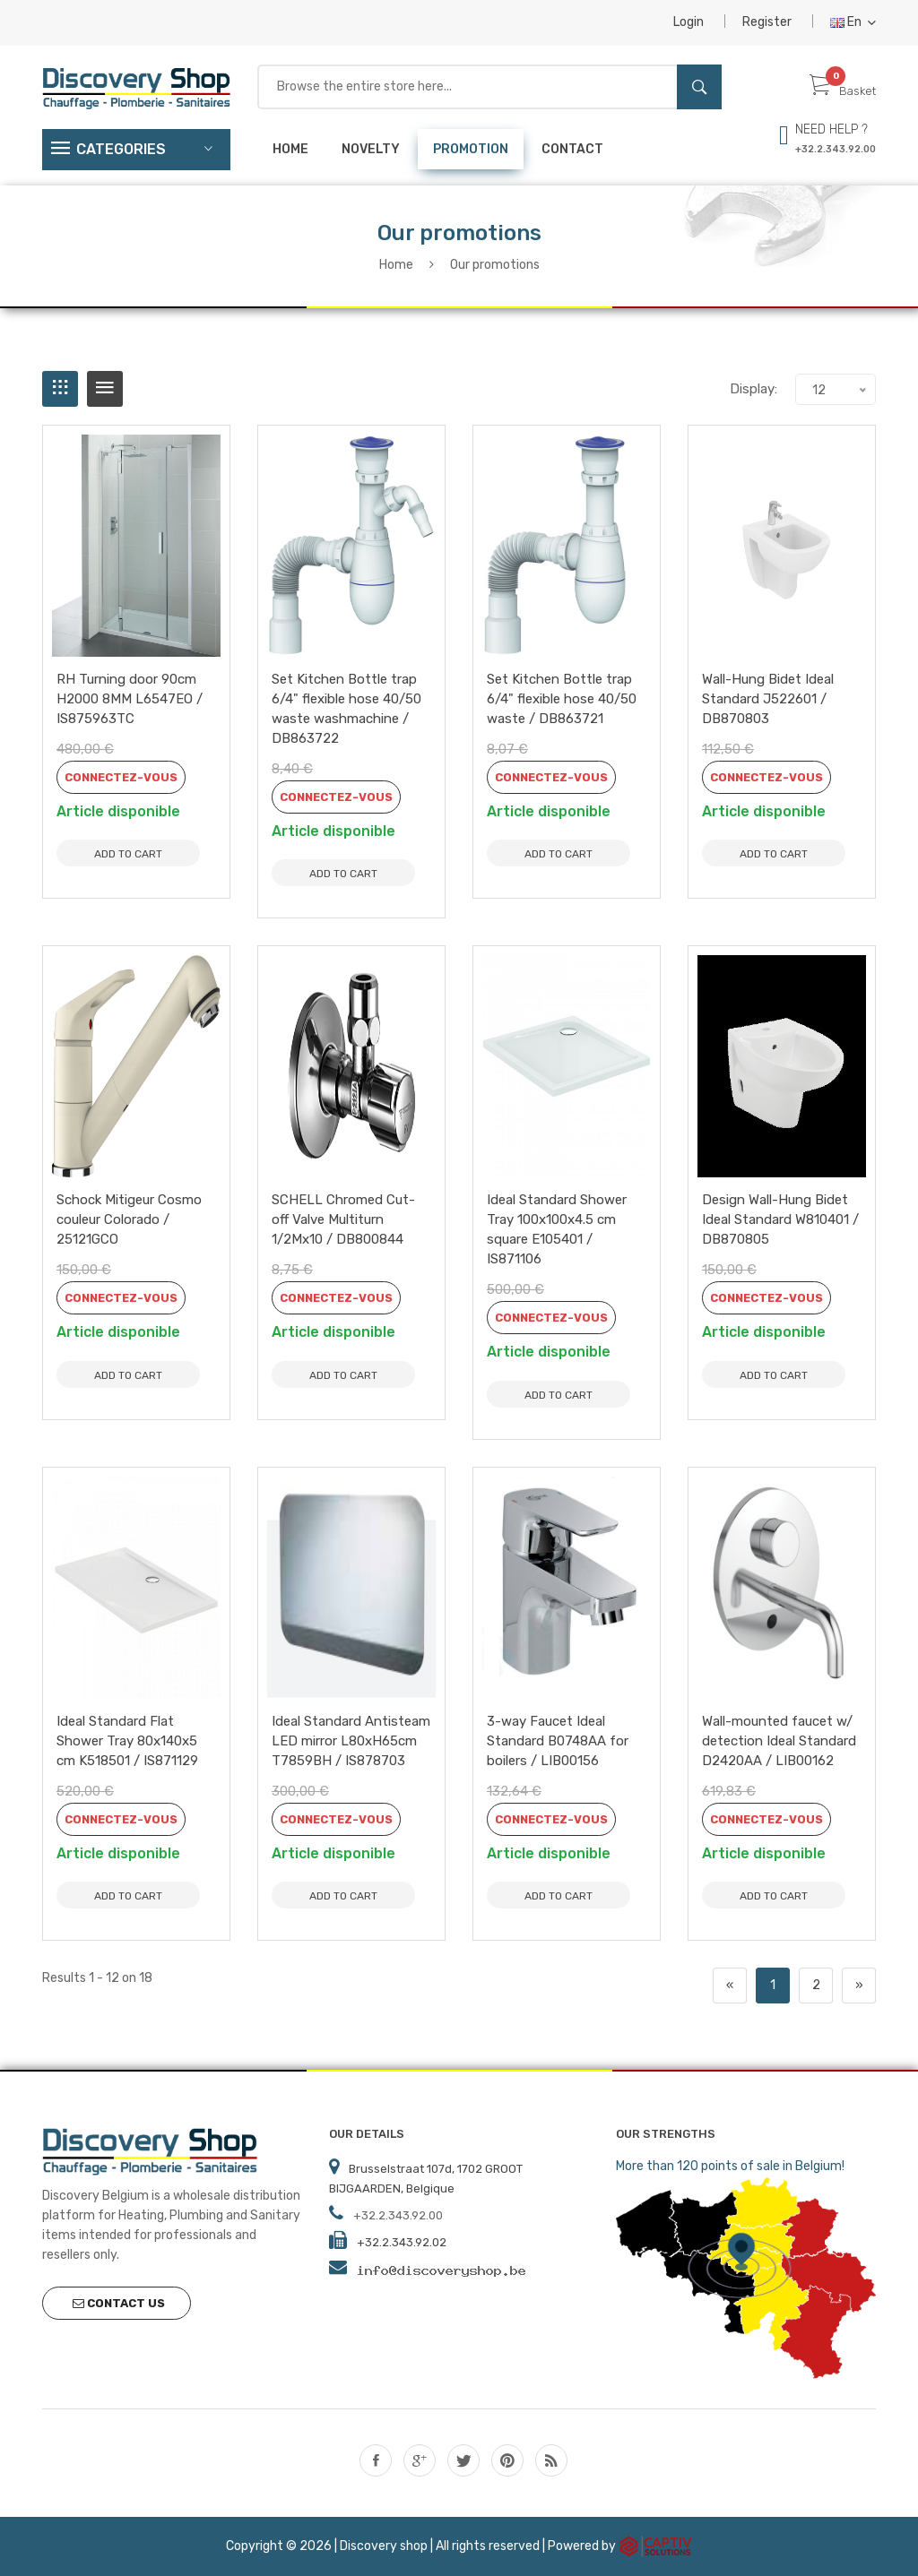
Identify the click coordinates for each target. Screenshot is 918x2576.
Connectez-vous (121, 777)
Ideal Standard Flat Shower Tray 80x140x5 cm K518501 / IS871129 (127, 1741)
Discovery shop (384, 2545)
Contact (572, 149)
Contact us (119, 2303)
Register (767, 22)
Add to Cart (128, 854)
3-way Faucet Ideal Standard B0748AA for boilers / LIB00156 (557, 1741)
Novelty (371, 149)
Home (290, 149)
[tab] (60, 389)
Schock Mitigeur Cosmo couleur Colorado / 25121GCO (129, 1219)
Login (688, 22)
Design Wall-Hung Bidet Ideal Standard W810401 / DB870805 (780, 1219)
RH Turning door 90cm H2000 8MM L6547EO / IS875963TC (129, 699)
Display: (753, 389)
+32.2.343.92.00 (835, 149)
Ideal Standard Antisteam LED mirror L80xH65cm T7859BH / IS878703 (351, 1741)
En (853, 22)
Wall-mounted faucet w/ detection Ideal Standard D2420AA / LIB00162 (779, 1741)
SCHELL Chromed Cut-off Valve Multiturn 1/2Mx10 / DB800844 (343, 1219)
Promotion (470, 149)
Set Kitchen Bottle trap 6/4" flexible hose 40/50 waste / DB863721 (562, 699)
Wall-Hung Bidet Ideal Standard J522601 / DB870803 (768, 699)
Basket (843, 91)
